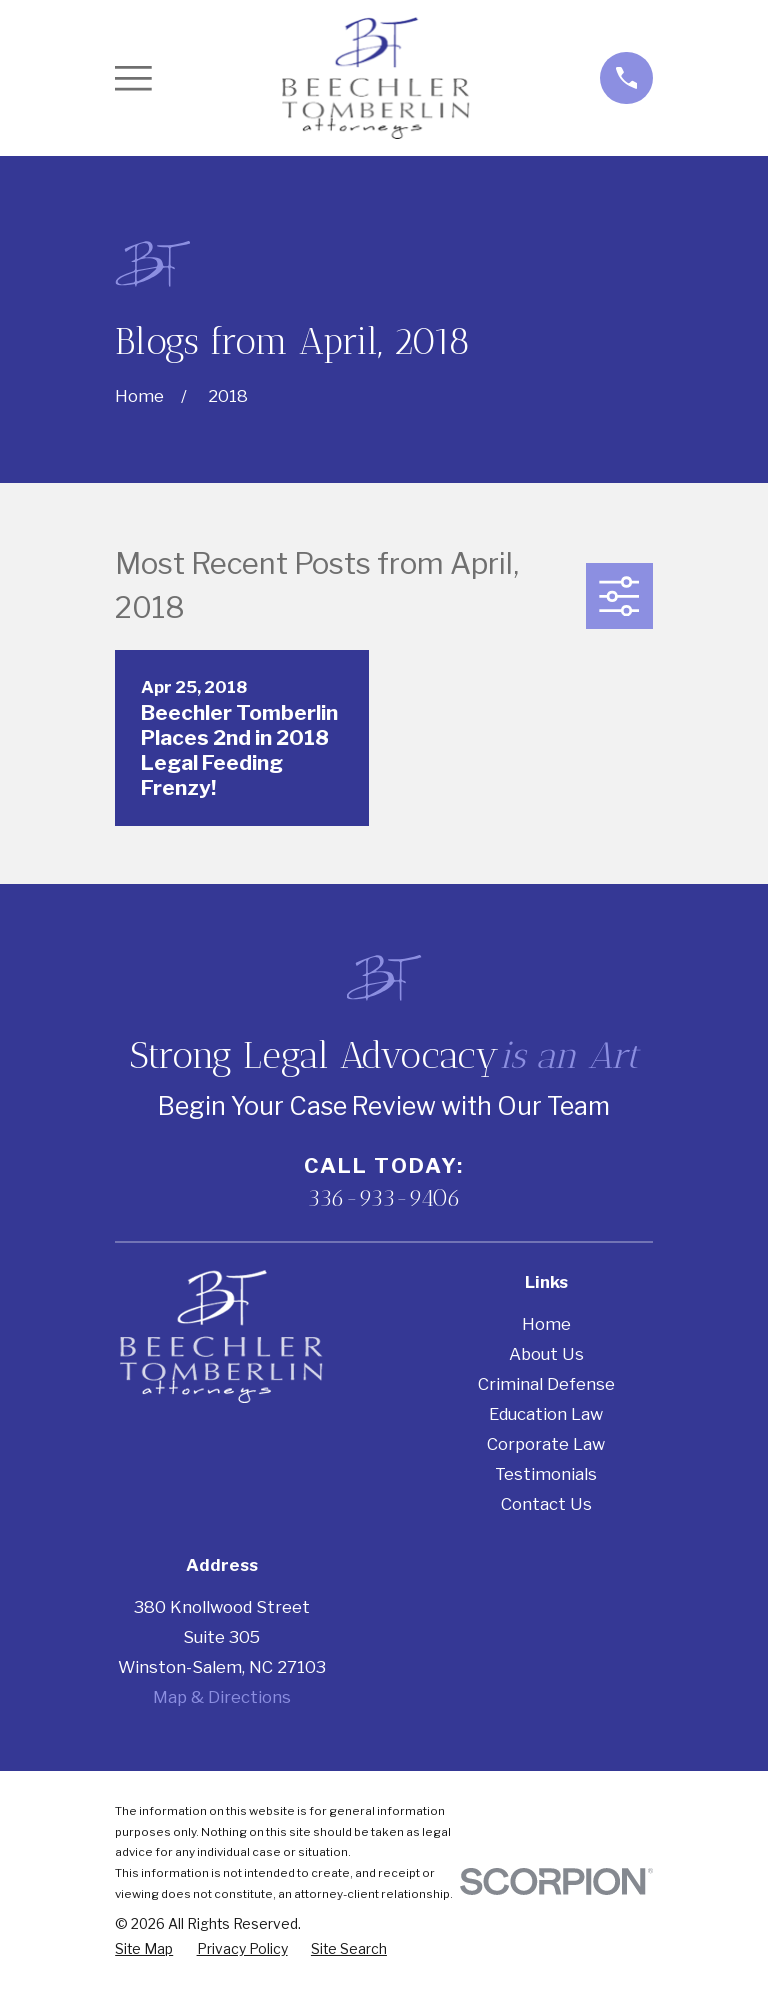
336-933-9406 (384, 1198)
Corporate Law (546, 1444)
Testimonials (546, 1474)
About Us (546, 1354)
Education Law (546, 1414)
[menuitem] (144, 1949)
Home (546, 1324)
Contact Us (546, 1504)
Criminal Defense (546, 1384)
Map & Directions (222, 1697)
